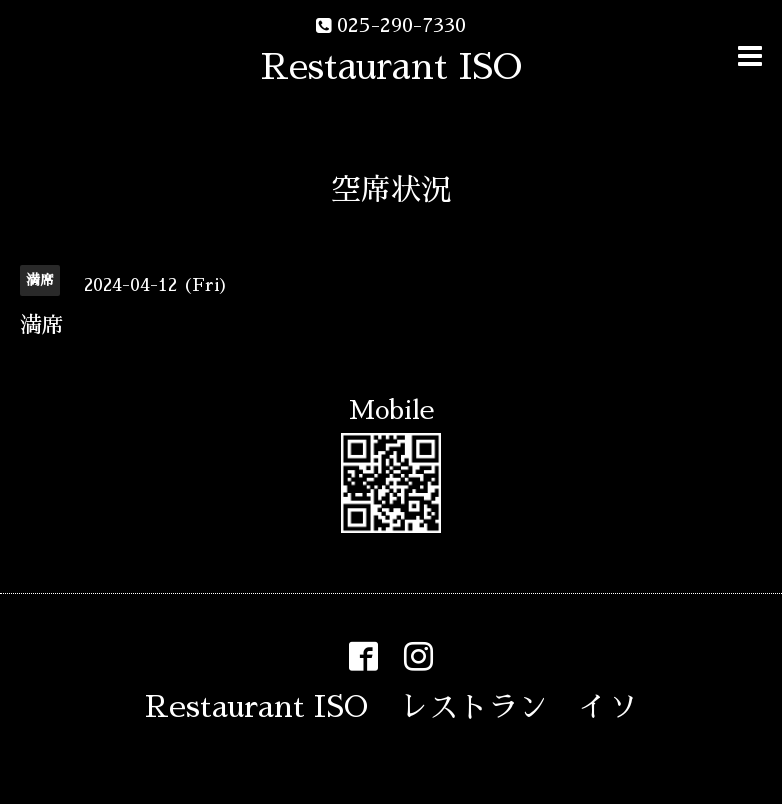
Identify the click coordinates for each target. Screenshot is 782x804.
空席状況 (391, 190)
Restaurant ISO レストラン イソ (391, 707)
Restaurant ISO (391, 67)
